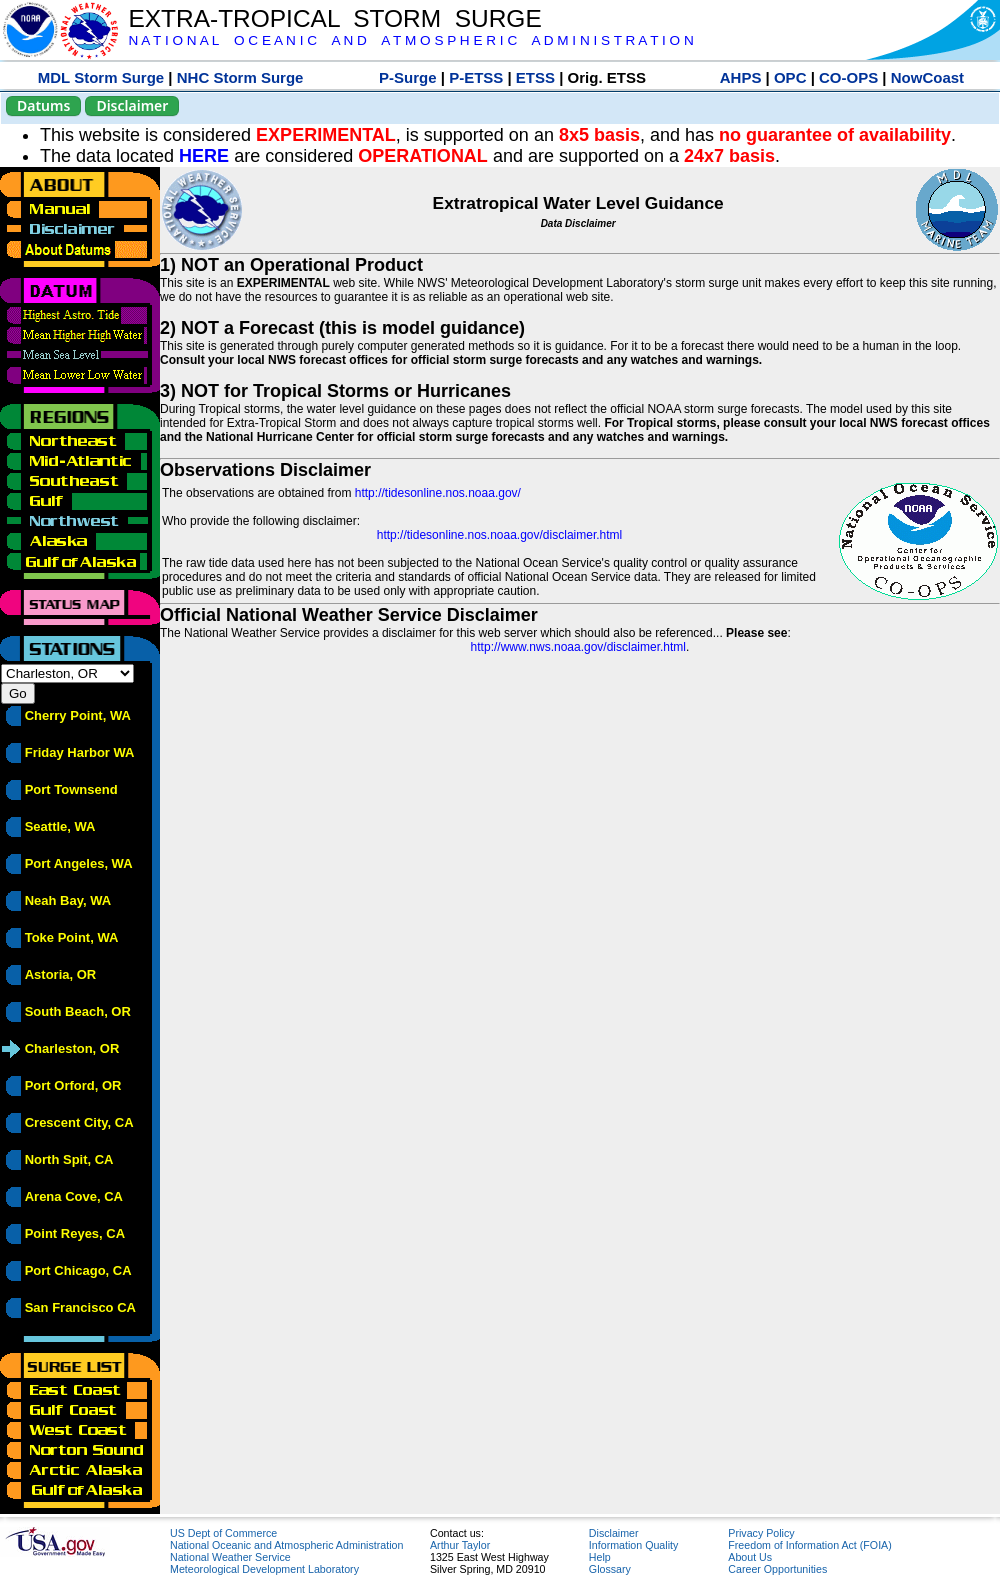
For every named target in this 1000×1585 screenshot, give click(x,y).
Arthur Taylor (460, 1545)
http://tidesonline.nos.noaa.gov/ (438, 493)
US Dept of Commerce (223, 1533)
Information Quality (633, 1545)
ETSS (535, 77)
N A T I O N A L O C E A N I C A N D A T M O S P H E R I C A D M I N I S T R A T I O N (410, 40)
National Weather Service (230, 1557)
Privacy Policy (761, 1533)
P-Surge (408, 77)
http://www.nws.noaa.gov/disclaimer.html (578, 647)
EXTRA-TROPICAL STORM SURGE (334, 18)
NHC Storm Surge (240, 77)
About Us (750, 1557)
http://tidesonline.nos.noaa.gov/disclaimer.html (499, 535)
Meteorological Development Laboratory (264, 1569)
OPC (790, 77)
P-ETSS (476, 77)
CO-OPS (848, 77)
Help (600, 1557)
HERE (204, 156)
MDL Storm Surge (101, 77)
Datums (43, 105)
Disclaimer (132, 105)
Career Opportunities (777, 1569)
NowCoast (927, 77)
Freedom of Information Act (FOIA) (809, 1545)
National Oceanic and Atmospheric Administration (286, 1545)
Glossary (610, 1569)
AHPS (741, 77)
